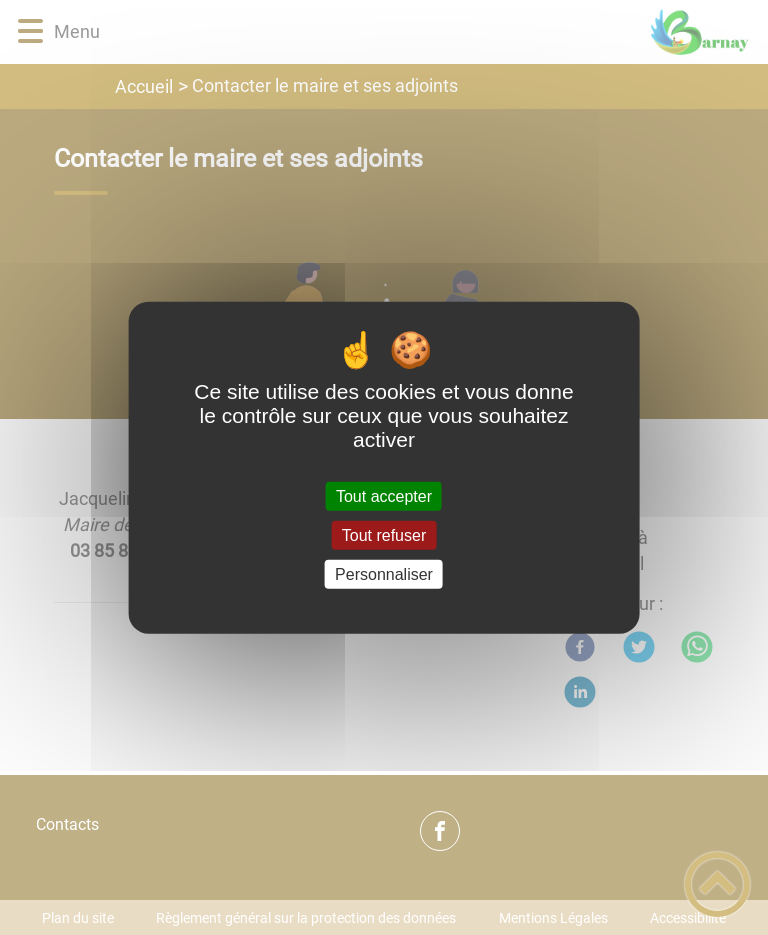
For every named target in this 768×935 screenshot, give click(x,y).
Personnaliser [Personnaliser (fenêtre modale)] (384, 574)
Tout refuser (384, 534)
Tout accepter (384, 495)
